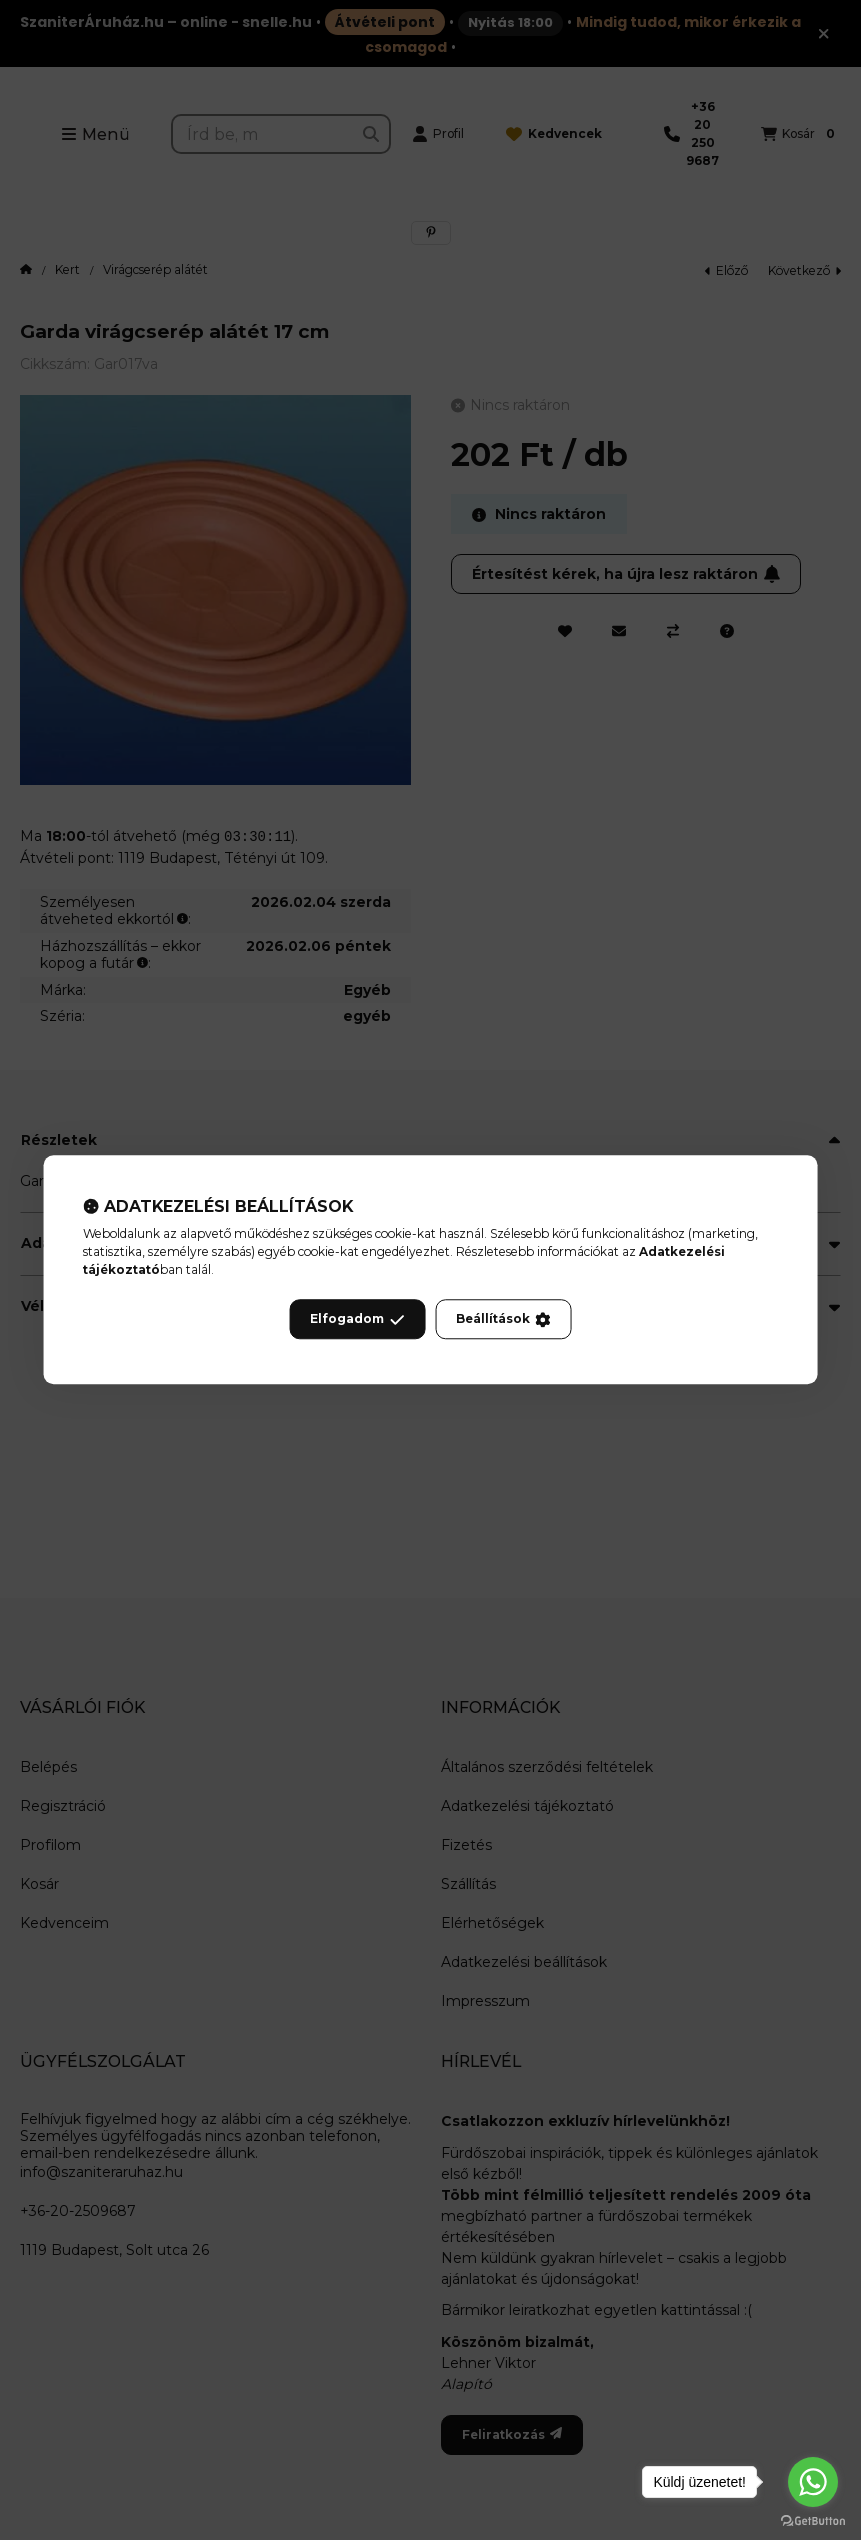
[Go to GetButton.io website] (813, 2520)
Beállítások (503, 1320)
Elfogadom (357, 1320)
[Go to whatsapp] (813, 2482)
